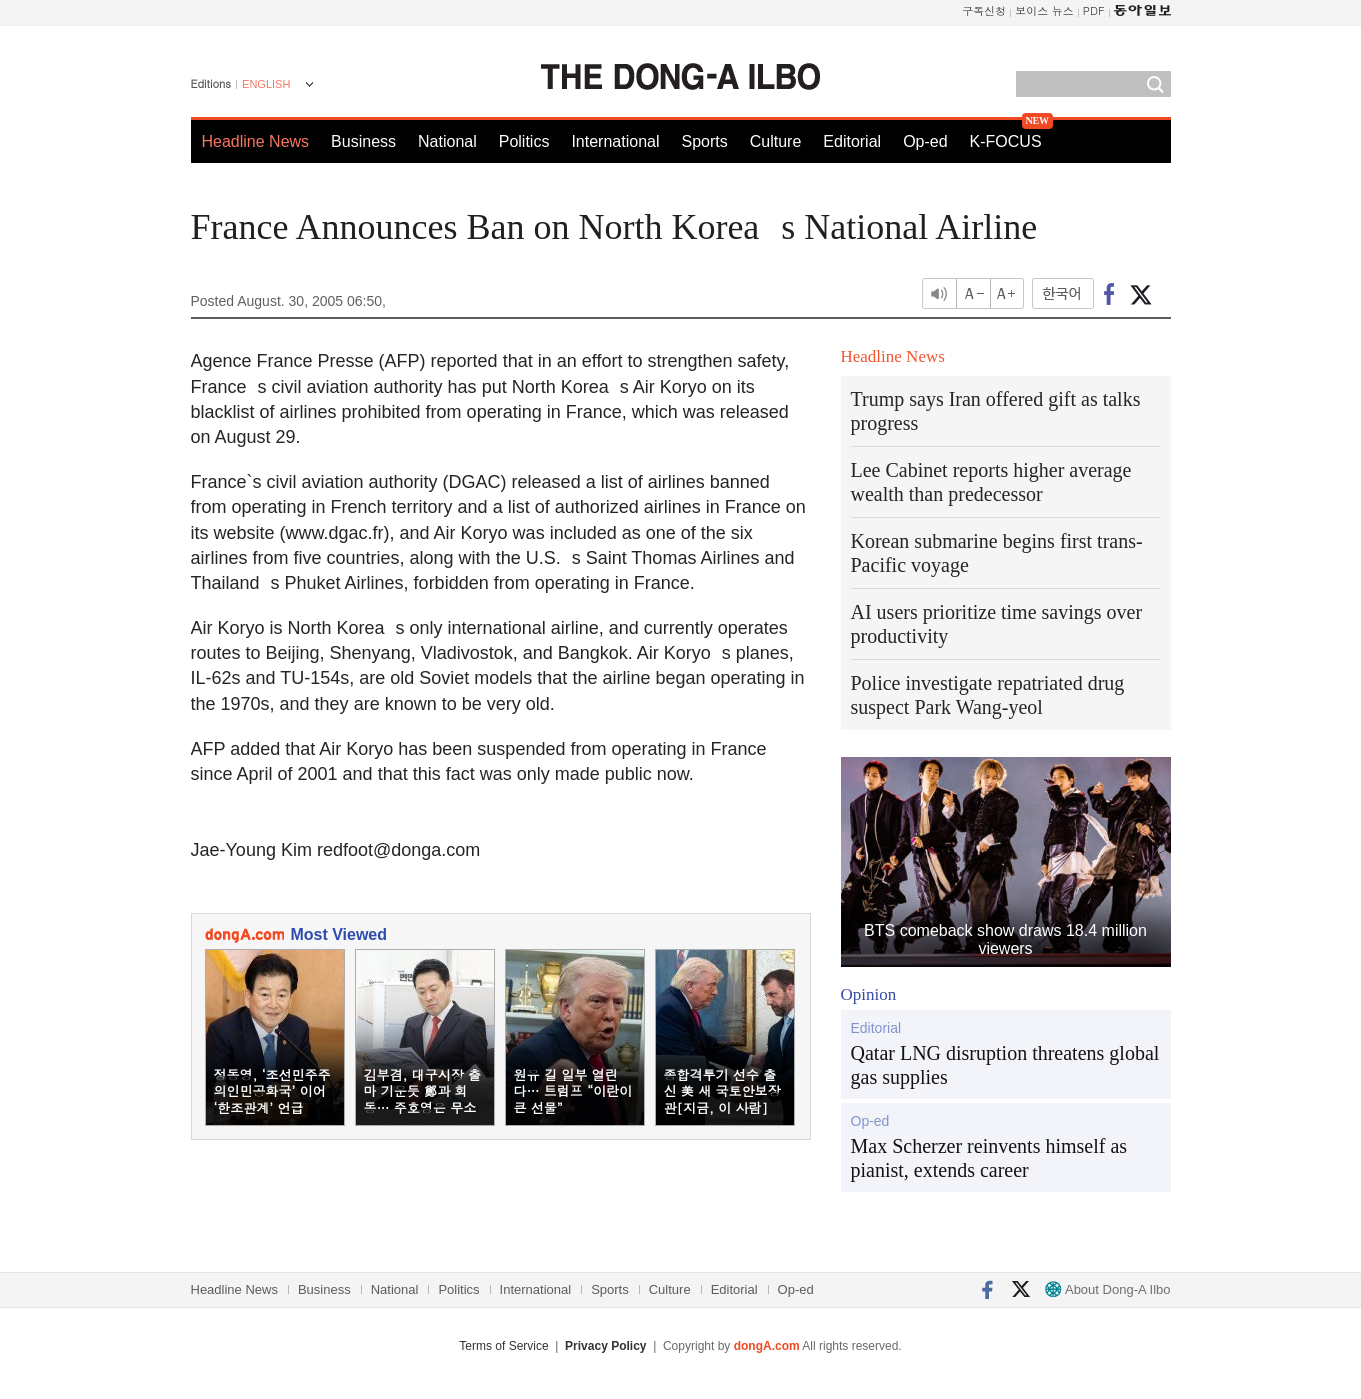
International (615, 141)
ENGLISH (266, 84)
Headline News (256, 141)
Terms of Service (503, 1346)
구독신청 (984, 10)
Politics (524, 141)
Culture (776, 141)
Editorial (852, 141)
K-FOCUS (1006, 141)
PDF (1094, 10)
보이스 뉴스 (1044, 10)
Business (363, 141)
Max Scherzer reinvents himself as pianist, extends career (989, 1158)
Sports (704, 141)
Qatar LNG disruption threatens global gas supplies (1005, 1065)
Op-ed (925, 141)
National (447, 141)
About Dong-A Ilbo (1107, 1289)
